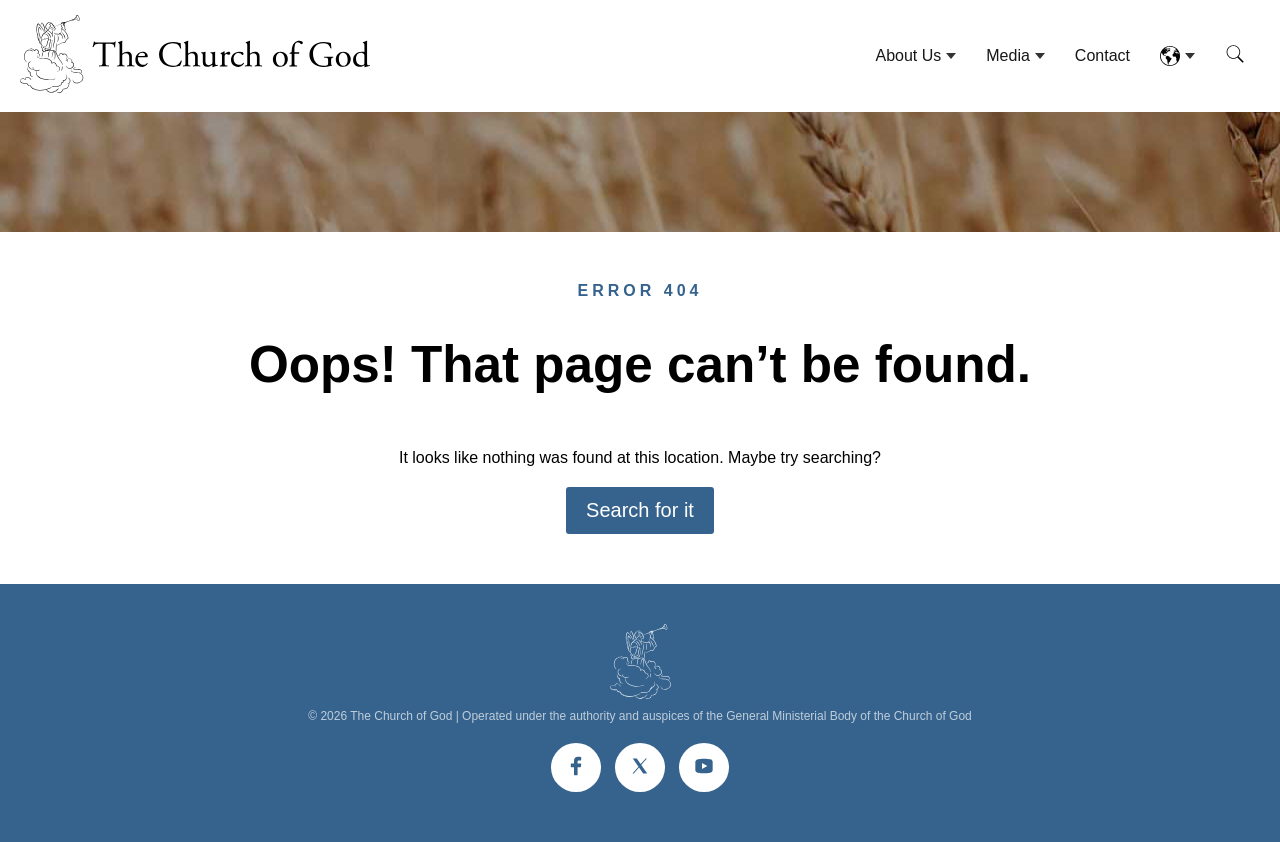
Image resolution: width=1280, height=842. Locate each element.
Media (1008, 55)
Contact (1102, 55)
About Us (908, 55)
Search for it (640, 510)
